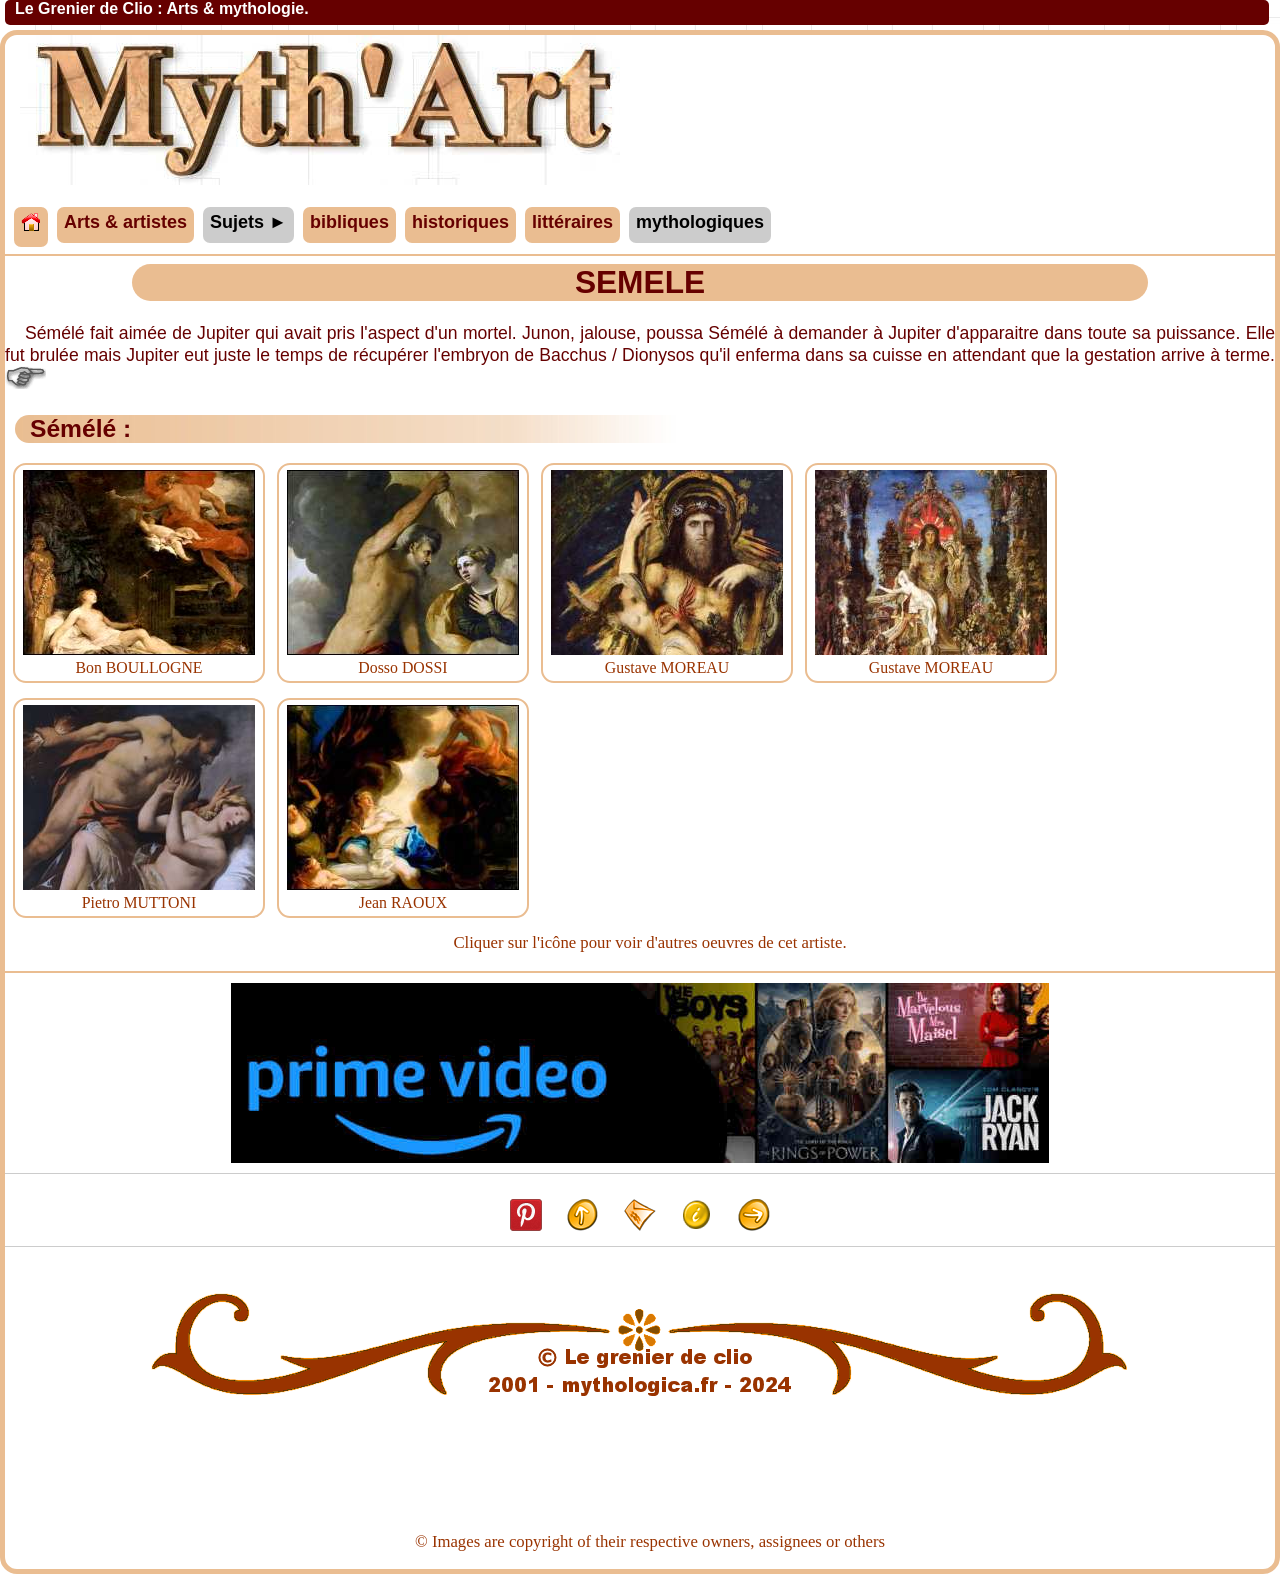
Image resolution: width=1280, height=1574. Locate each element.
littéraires (572, 222)
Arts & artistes (125, 222)
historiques (460, 222)
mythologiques (700, 222)
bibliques (349, 222)
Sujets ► (248, 222)
